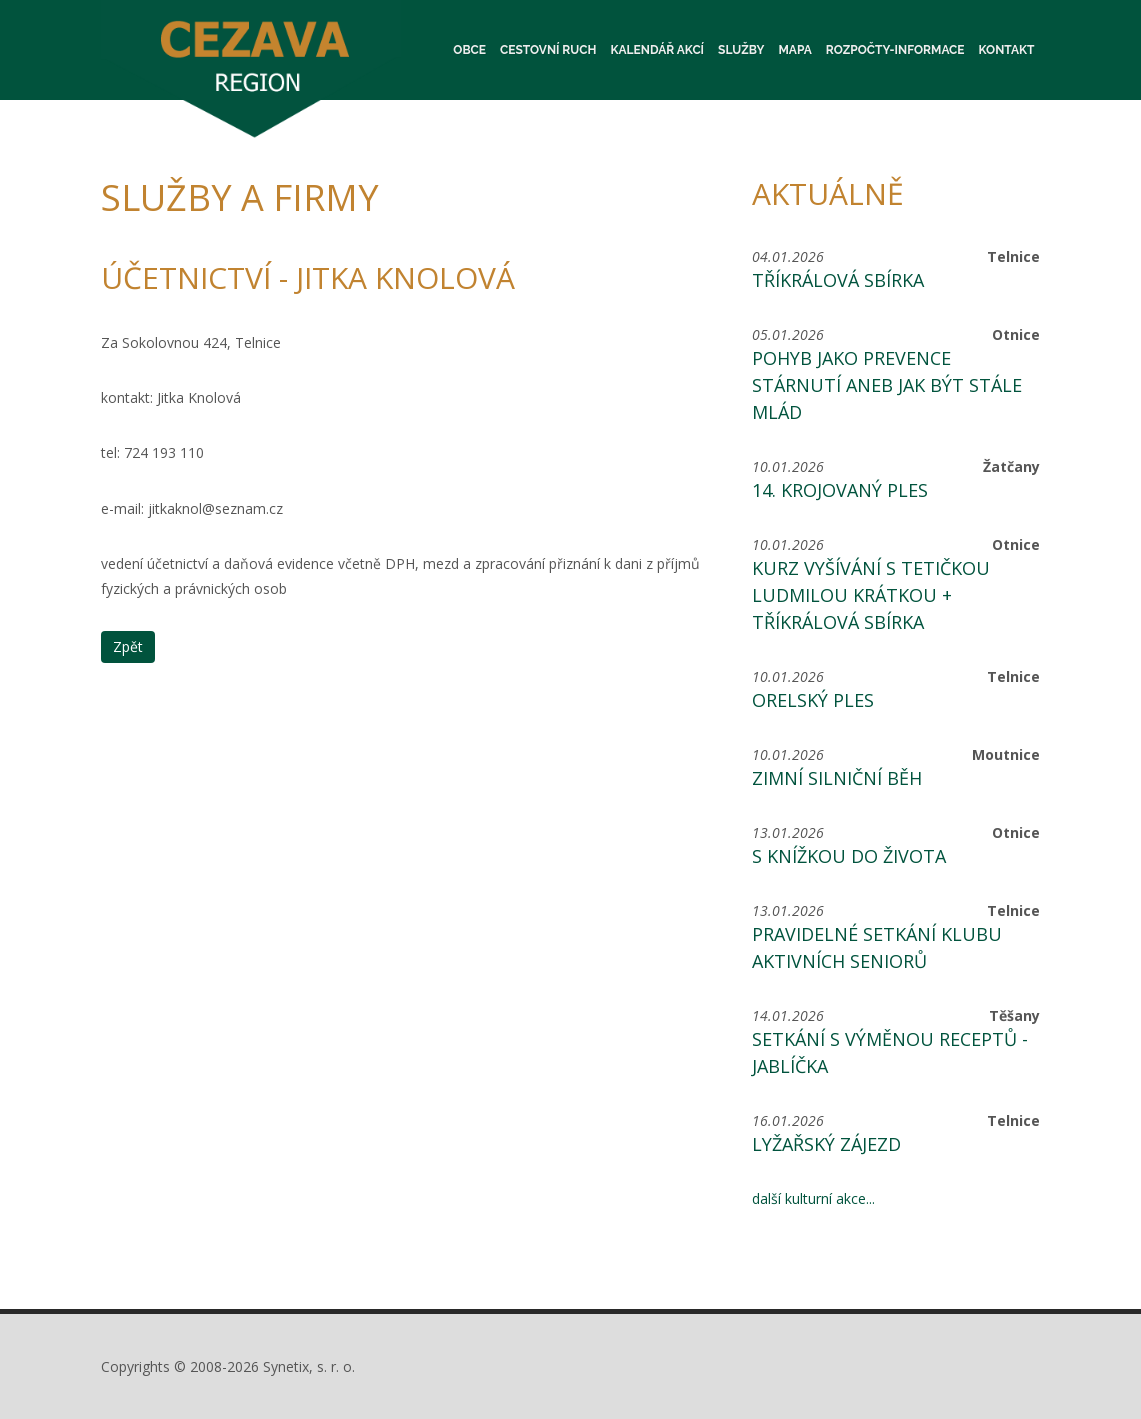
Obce (469, 50)
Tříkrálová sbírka (838, 280)
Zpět (128, 646)
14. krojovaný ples (840, 490)
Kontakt (1007, 50)
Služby (741, 50)
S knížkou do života (849, 856)
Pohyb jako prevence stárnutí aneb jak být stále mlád (887, 385)
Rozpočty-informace (895, 50)
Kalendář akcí (658, 50)
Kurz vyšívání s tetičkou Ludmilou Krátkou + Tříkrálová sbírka (871, 595)
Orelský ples (813, 700)
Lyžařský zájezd (826, 1144)
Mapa (794, 50)
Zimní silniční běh (837, 778)
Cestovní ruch (548, 50)
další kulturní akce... (813, 1198)
